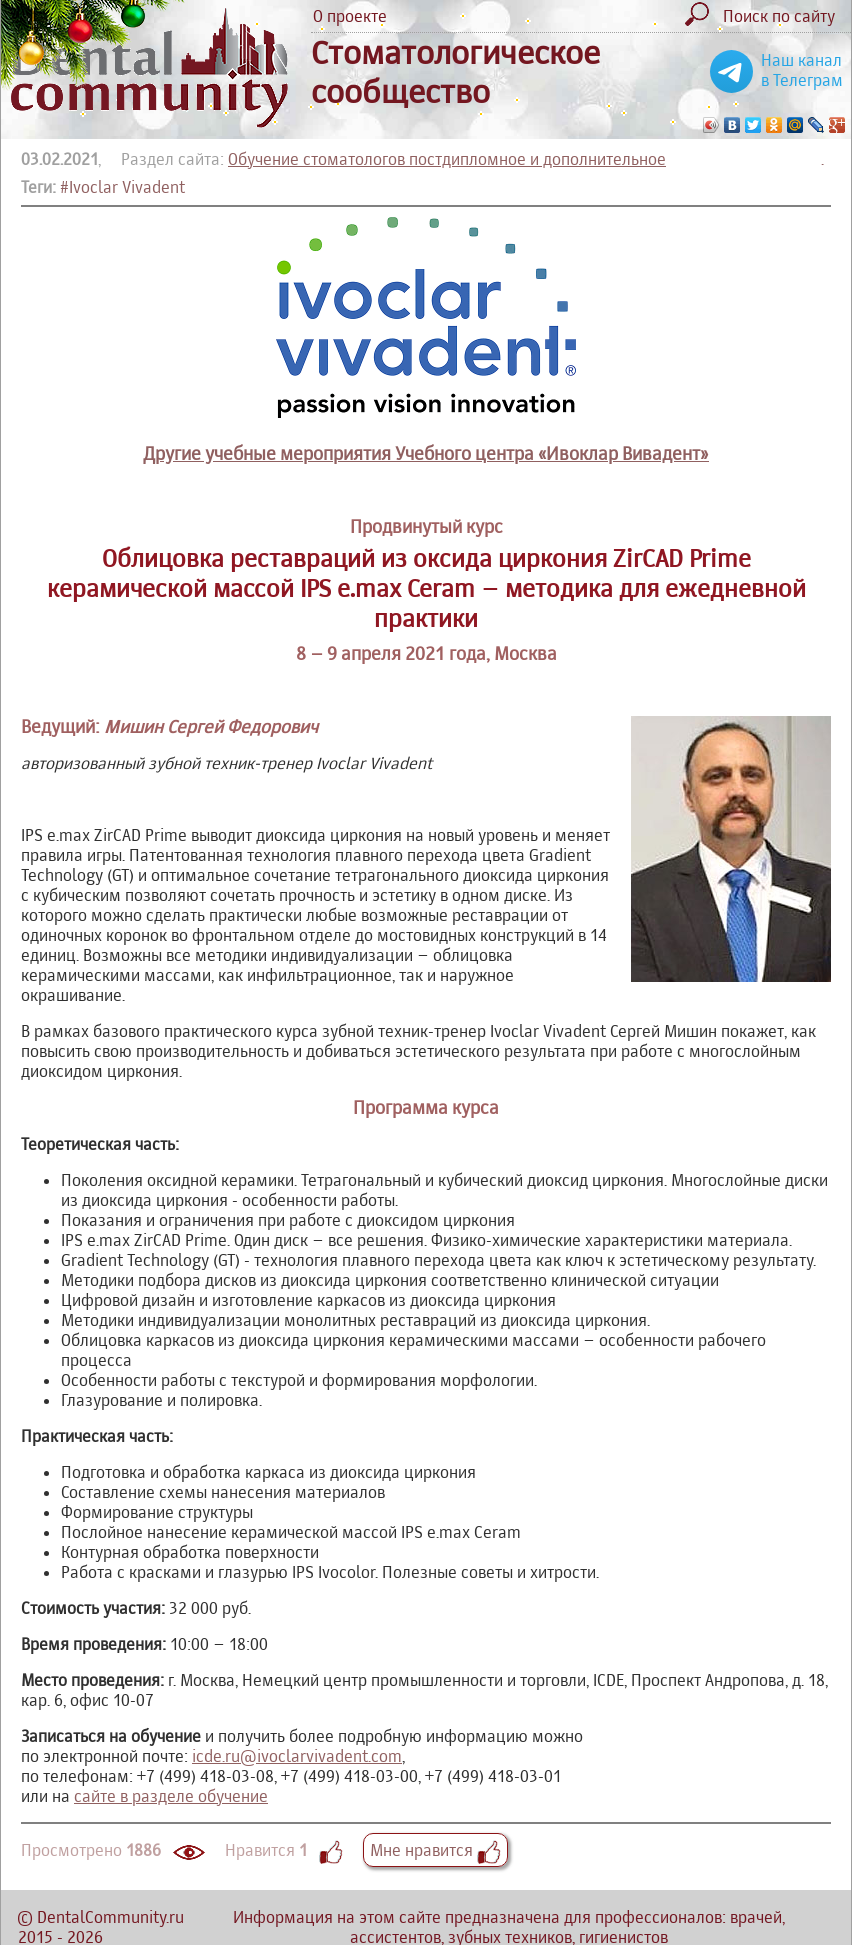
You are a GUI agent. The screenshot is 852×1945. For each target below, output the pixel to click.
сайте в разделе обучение (171, 1796)
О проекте (350, 16)
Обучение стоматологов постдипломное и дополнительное (447, 159)
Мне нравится (435, 1850)
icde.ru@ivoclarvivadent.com (297, 1756)
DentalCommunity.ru (110, 1917)
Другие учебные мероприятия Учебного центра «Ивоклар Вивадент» (426, 453)
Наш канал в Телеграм (802, 70)
